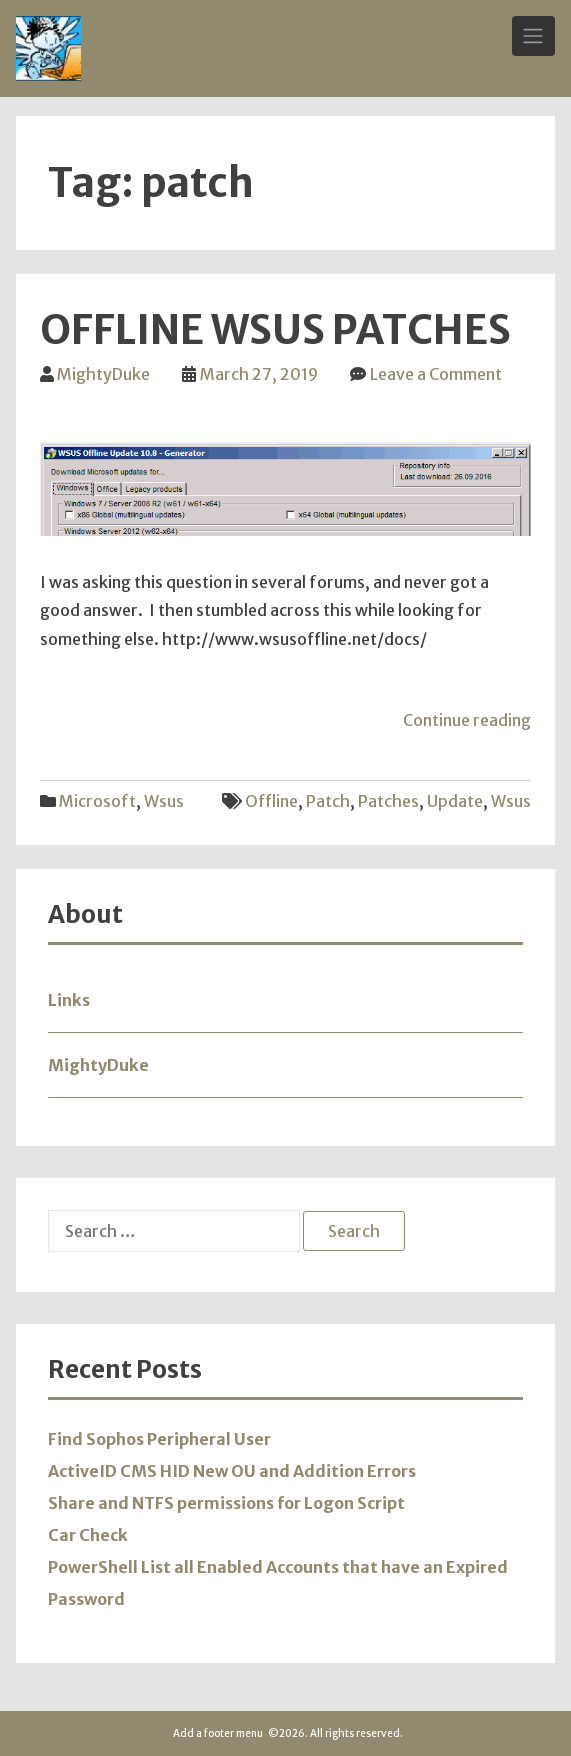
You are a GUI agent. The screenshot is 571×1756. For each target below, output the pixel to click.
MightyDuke (103, 374)
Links (69, 1000)
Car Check (88, 1535)
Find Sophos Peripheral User (159, 1439)
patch (328, 801)
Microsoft (97, 801)
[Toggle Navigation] (533, 36)
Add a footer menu (218, 1733)
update (455, 801)
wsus (164, 801)
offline (271, 801)
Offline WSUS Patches (275, 330)
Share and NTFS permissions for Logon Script (226, 1503)
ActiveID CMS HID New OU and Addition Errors (232, 1471)
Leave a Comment (436, 374)
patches (388, 801)
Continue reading (467, 720)
